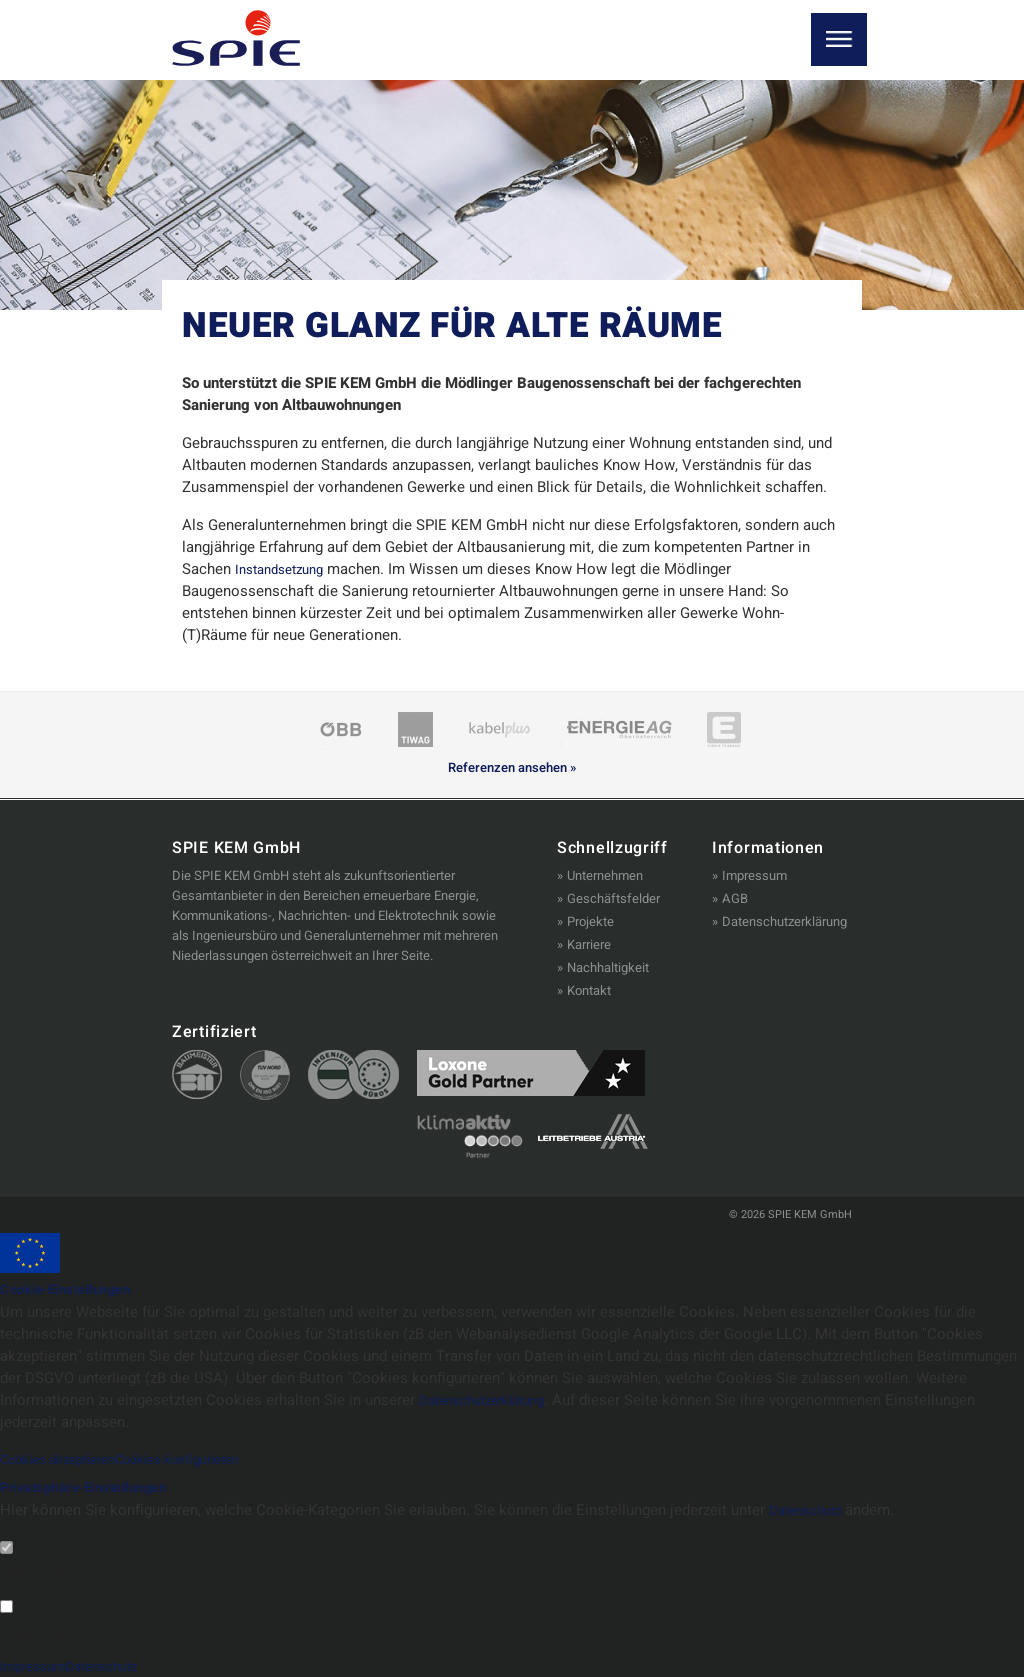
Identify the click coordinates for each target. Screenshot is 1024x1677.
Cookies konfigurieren (211, 1459)
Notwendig (36, 1574)
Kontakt (589, 990)
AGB (735, 898)
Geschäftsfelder (613, 898)
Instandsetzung (285, 569)
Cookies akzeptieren (68, 1459)
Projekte (590, 921)
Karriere (589, 944)
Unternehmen (605, 875)
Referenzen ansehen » (512, 768)
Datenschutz (810, 1510)
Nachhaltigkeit (608, 967)
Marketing (34, 1634)
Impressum (754, 875)
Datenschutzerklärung (784, 921)
